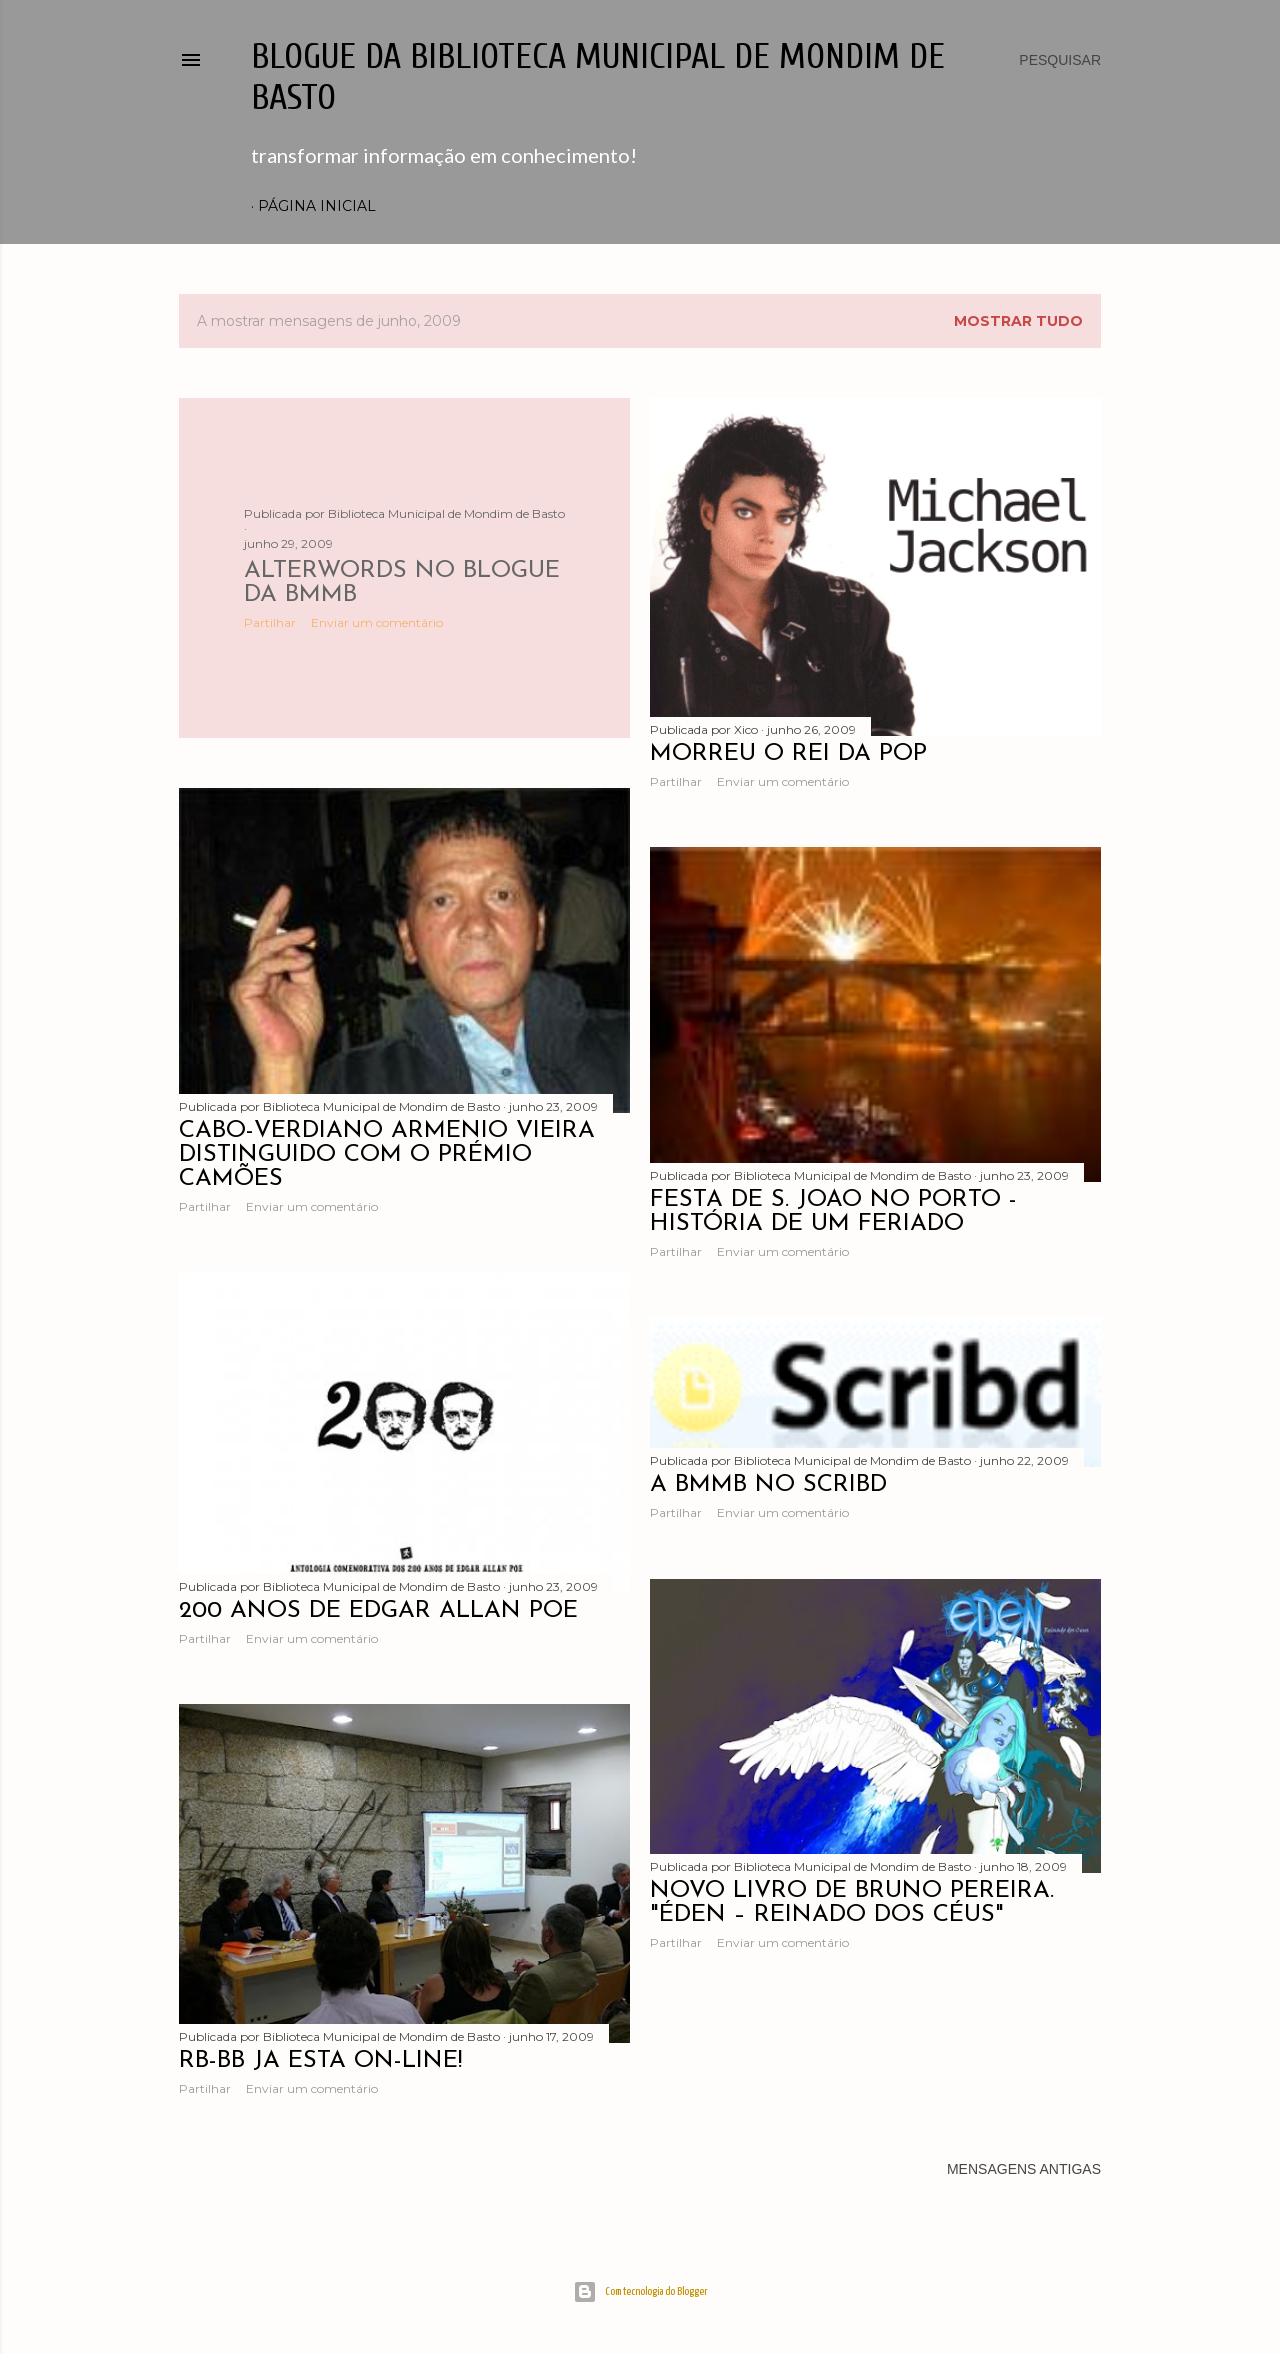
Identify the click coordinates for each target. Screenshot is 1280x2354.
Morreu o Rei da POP (788, 754)
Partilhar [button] (270, 622)
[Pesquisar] (1060, 60)
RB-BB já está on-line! (320, 2061)
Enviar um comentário (377, 622)
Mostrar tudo (1018, 321)
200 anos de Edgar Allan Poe (378, 1611)
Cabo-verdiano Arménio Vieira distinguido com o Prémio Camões (387, 1155)
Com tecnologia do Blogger (640, 2292)
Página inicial (317, 206)
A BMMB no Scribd (768, 1485)
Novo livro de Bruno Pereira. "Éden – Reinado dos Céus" (852, 1903)
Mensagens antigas (1024, 2169)
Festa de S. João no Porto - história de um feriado (833, 1212)
